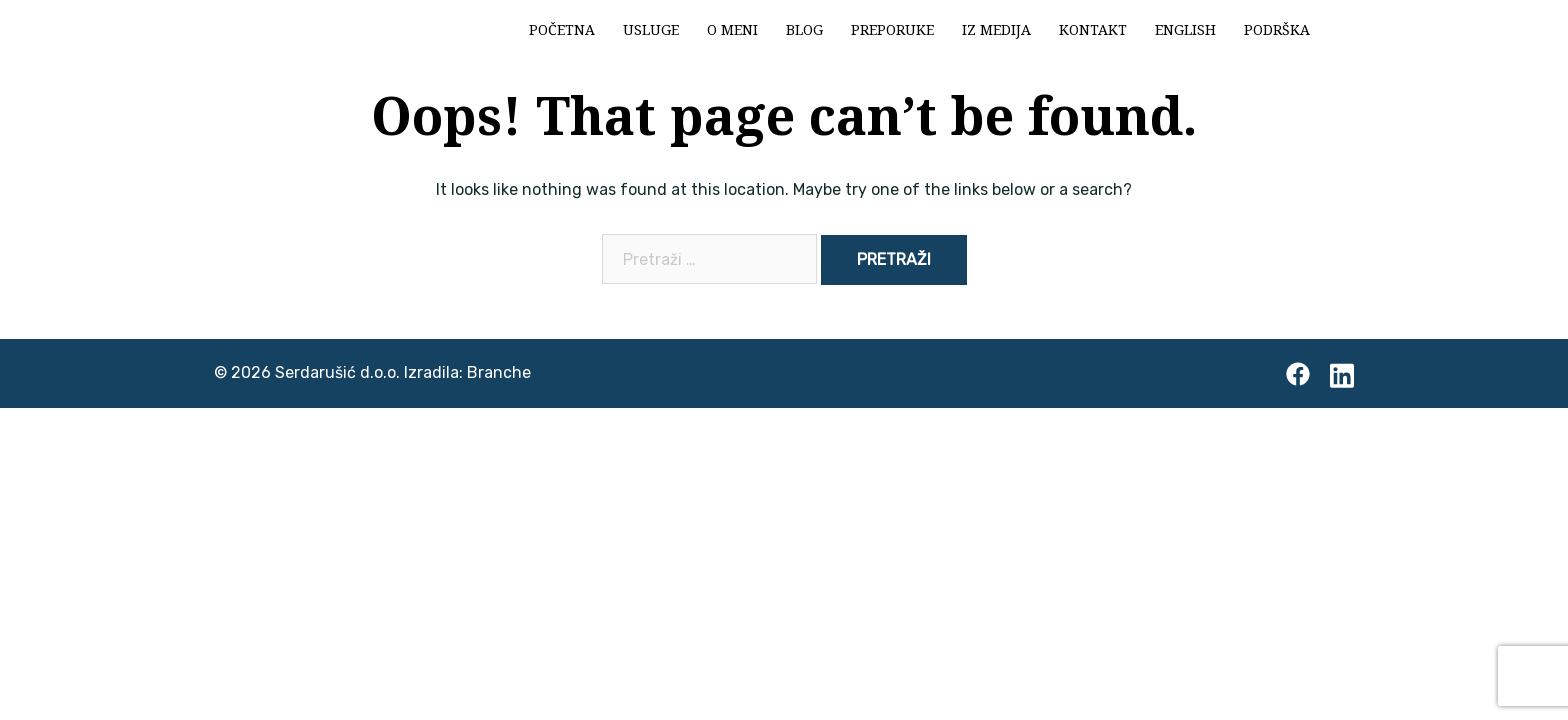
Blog (804, 29)
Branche (499, 372)
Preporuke (892, 29)
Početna (562, 29)
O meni (732, 29)
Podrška (1277, 29)
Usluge (651, 29)
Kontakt (1093, 29)
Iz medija (996, 29)
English (1185, 29)
